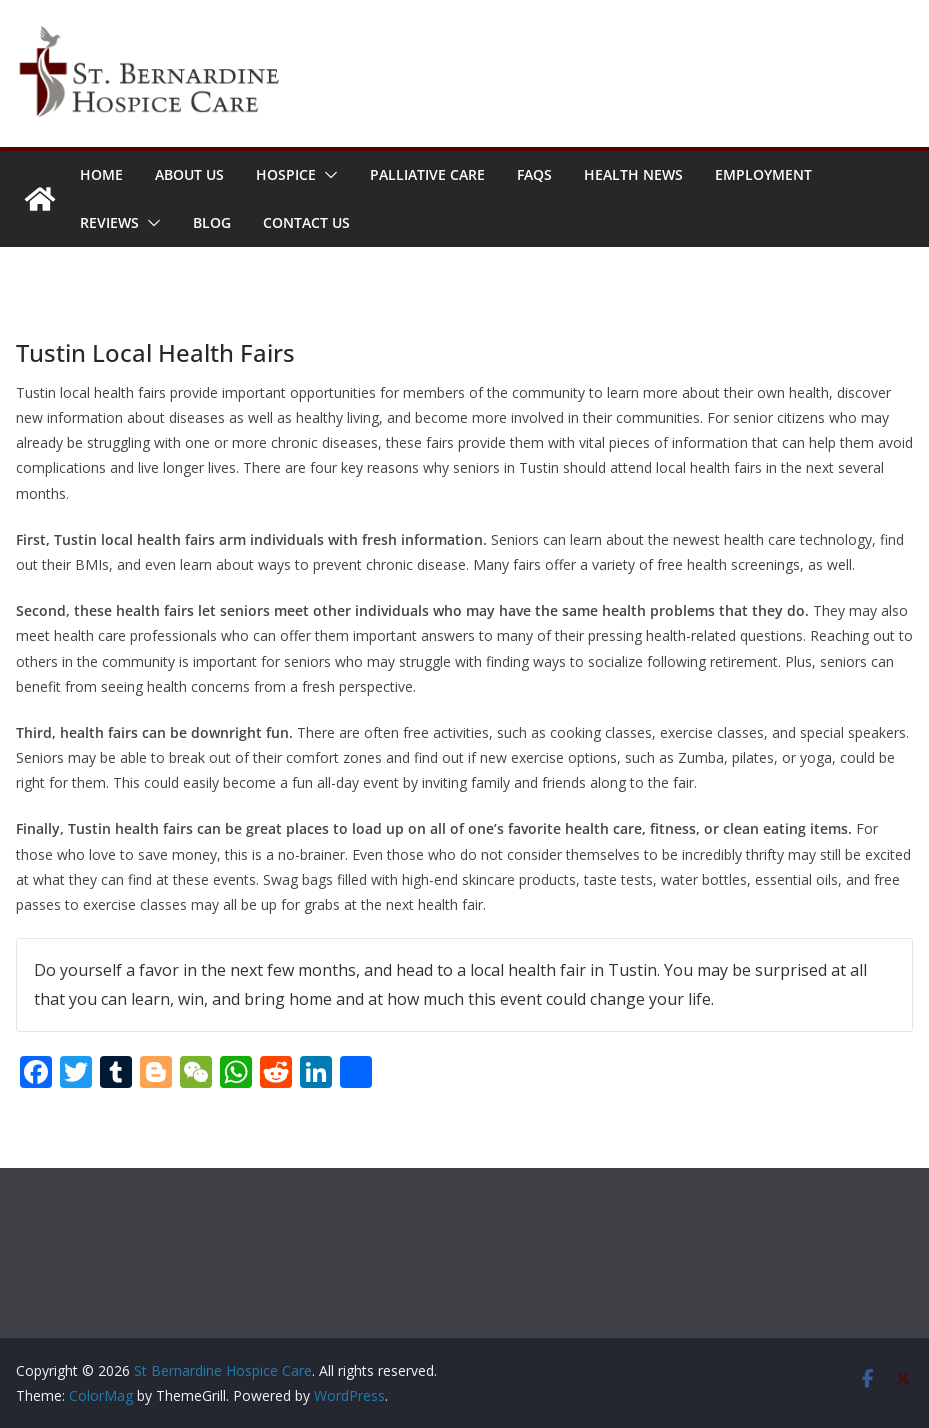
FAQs (534, 174)
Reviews (109, 222)
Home (101, 174)
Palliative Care (427, 174)
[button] (327, 175)
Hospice (286, 174)
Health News (633, 174)
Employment (763, 174)
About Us (189, 174)
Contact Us (306, 222)
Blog (212, 222)
